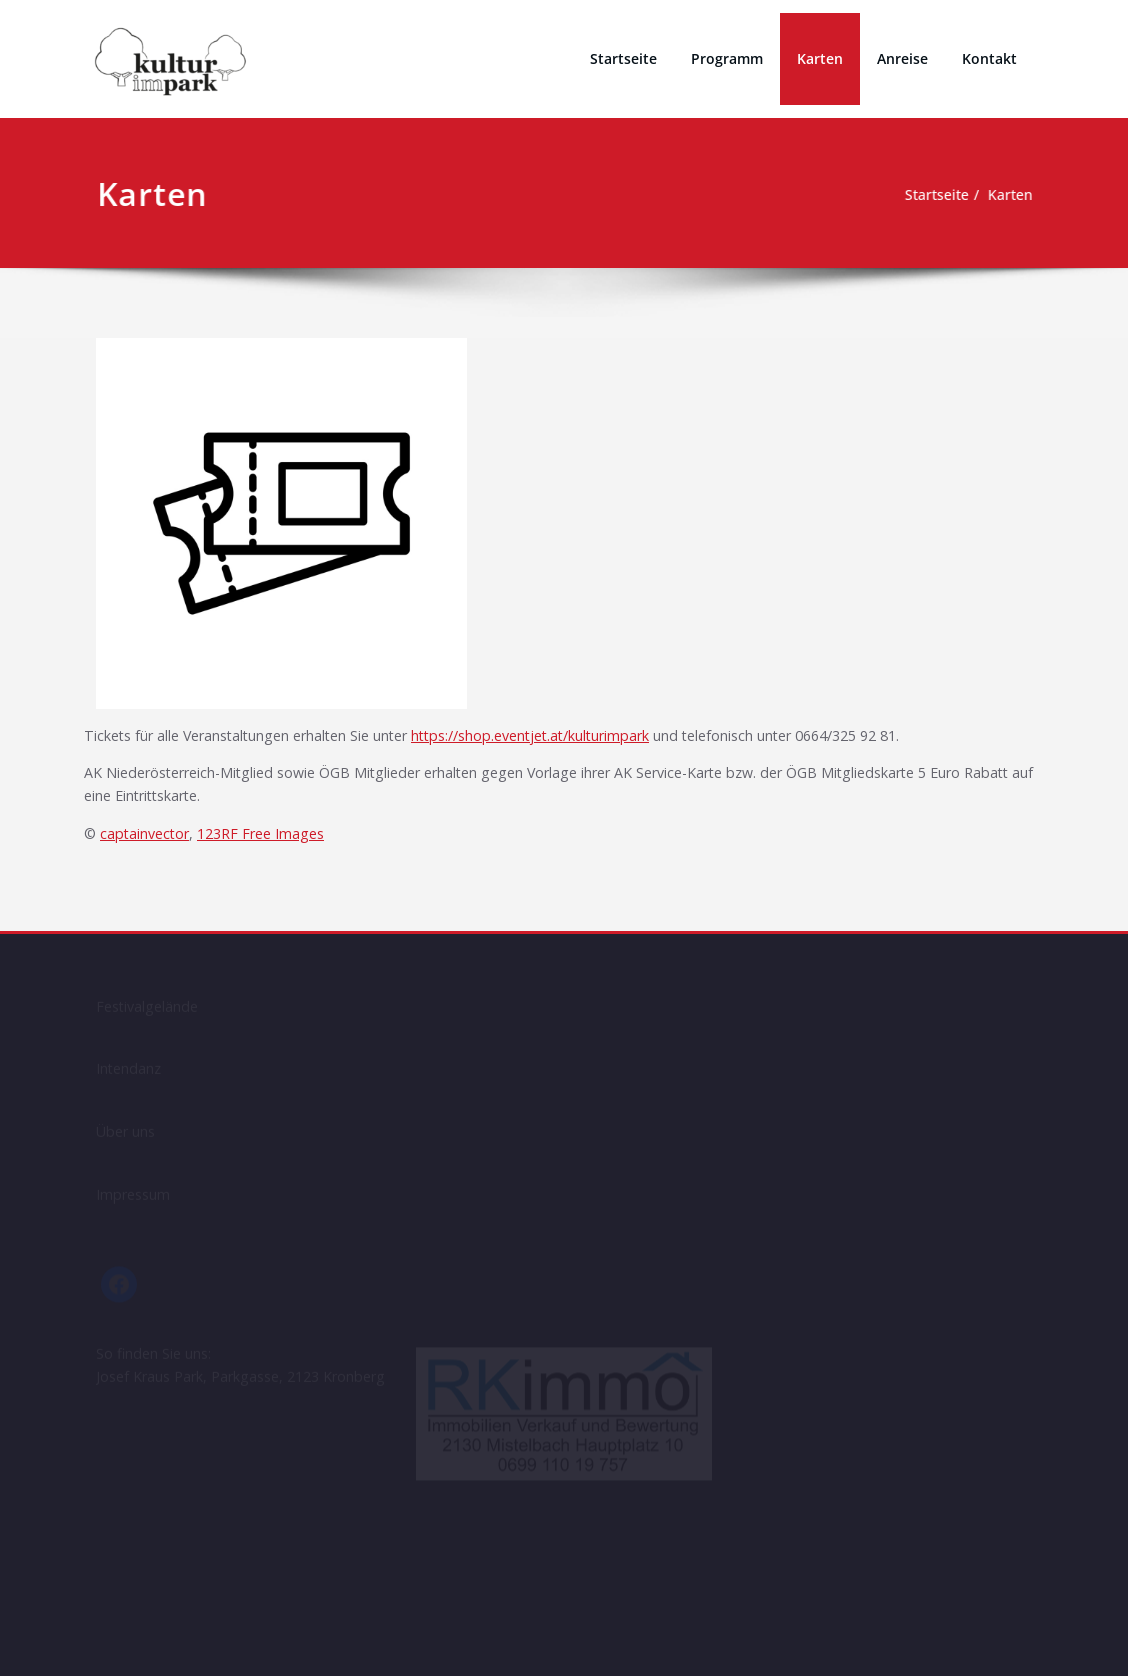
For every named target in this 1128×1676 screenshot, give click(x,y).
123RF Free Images (271, 839)
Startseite (623, 58)
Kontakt (989, 58)
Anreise (902, 58)
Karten (820, 58)
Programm (727, 58)
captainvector (148, 839)
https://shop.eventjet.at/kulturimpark (558, 737)
